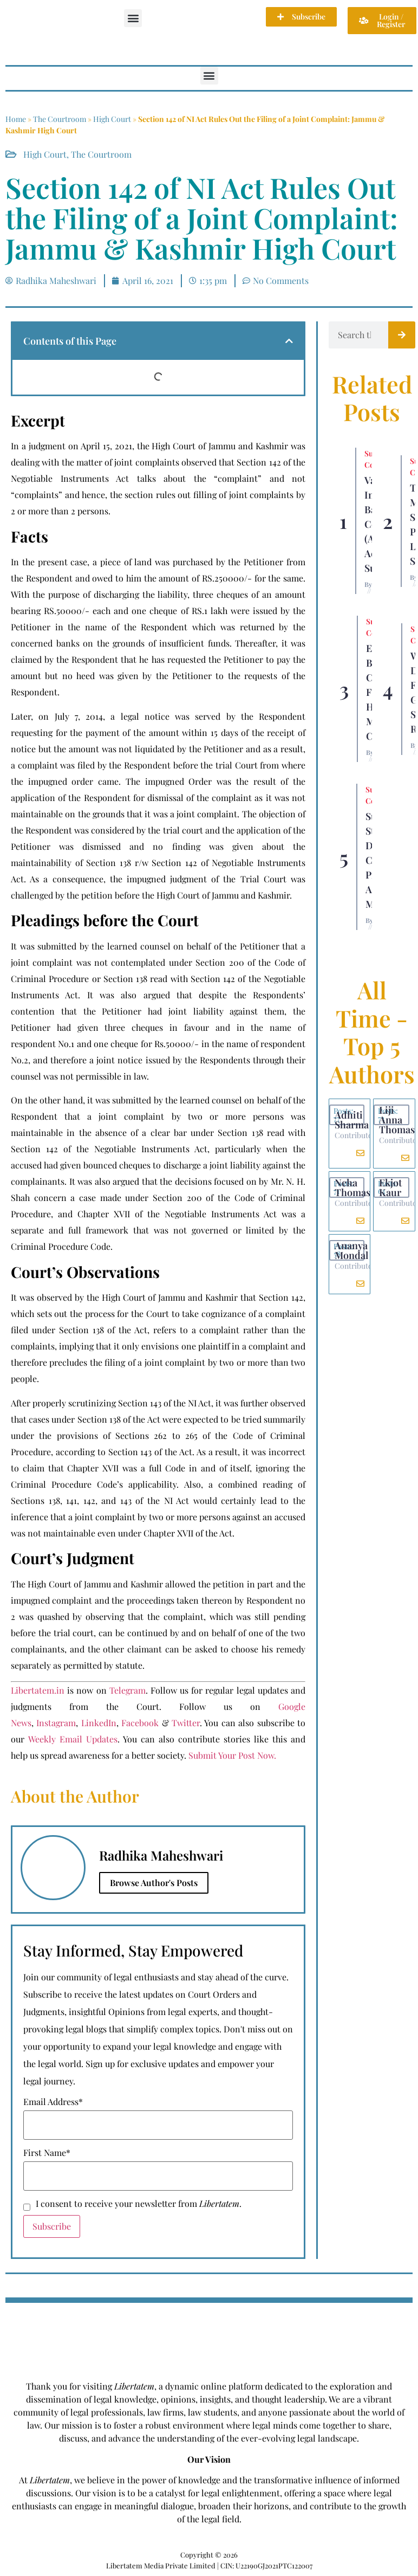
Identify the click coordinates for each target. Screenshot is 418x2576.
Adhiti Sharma (352, 1119)
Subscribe (51, 2226)
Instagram (56, 1722)
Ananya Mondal (351, 1250)
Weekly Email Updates (72, 1739)
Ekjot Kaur (390, 1187)
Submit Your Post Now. (232, 1755)
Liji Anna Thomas (397, 1119)
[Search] (401, 334)
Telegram (127, 1690)
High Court (112, 119)
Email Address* (53, 2101)
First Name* (46, 2152)
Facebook (140, 1722)
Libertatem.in (37, 1690)
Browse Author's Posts (154, 1882)
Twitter (186, 1722)
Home (15, 119)
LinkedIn (98, 1722)
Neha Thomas (352, 1187)
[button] (133, 18)
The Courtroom (59, 119)
